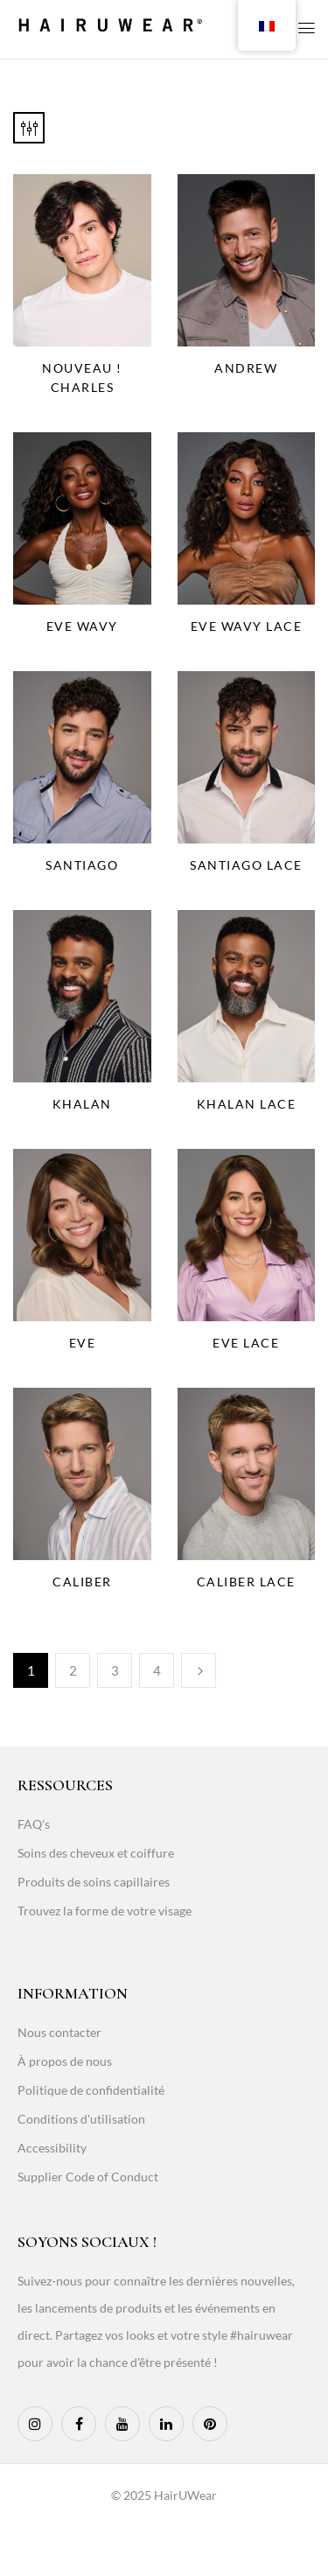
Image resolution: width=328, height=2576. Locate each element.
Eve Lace (246, 1342)
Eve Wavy (82, 626)
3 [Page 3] (115, 1670)
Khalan (82, 1103)
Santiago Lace (246, 865)
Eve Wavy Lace (247, 626)
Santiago (81, 865)
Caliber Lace (246, 1581)
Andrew (245, 367)
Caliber (82, 1581)
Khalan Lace (247, 1103)
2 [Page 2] (73, 1670)
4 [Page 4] (157, 1670)
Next (198, 1670)
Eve (82, 1342)
